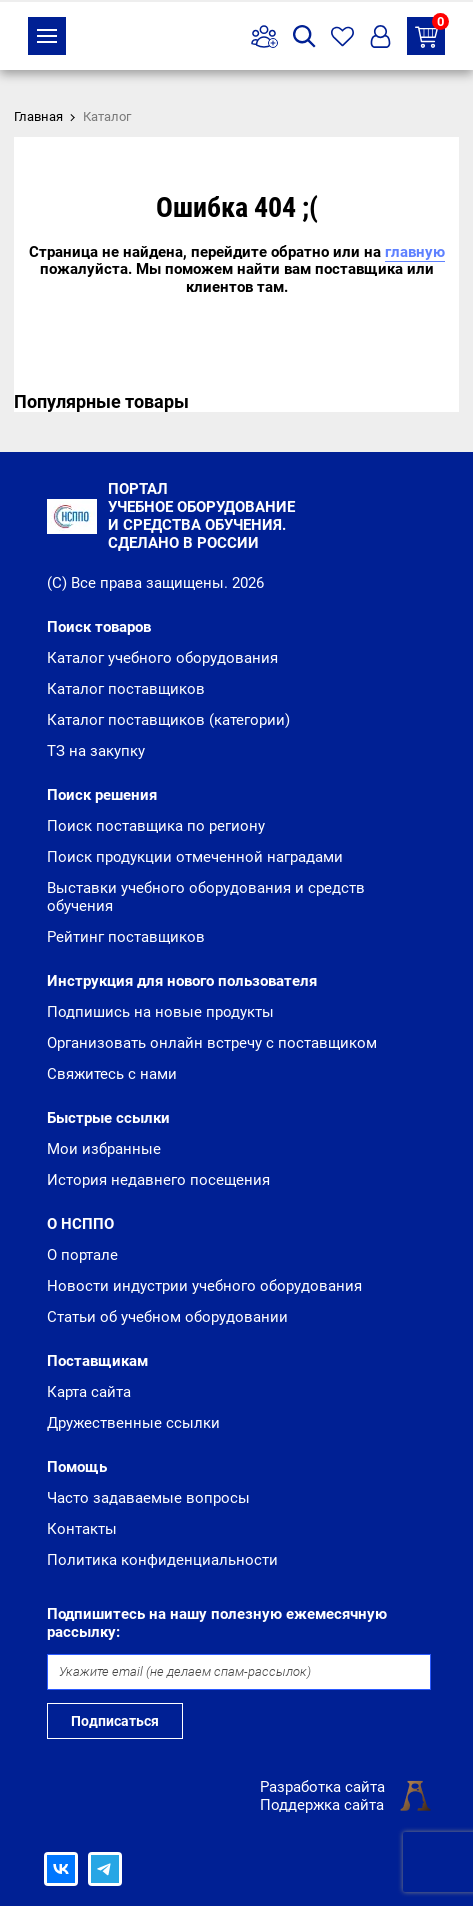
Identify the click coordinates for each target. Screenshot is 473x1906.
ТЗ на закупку (430, 32)
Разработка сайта (322, 1787)
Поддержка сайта (322, 1805)
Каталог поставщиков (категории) (168, 720)
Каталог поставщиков (126, 689)
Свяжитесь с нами (112, 1074)
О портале (82, 1255)
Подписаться (115, 1721)
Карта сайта (89, 1392)
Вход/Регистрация (380, 36)
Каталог (47, 36)
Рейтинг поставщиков (126, 937)
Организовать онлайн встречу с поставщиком (212, 1043)
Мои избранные (104, 1149)
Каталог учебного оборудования (162, 658)
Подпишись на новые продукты (160, 1012)
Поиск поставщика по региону (156, 826)
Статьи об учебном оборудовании (167, 1317)
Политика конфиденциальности (162, 1560)
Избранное (342, 36)
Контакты (82, 1529)
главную (415, 252)
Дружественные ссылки (133, 1423)
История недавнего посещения (158, 1180)
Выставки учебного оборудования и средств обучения (206, 897)
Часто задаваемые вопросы (148, 1498)
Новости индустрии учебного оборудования (204, 1286)
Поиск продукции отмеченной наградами (195, 857)
